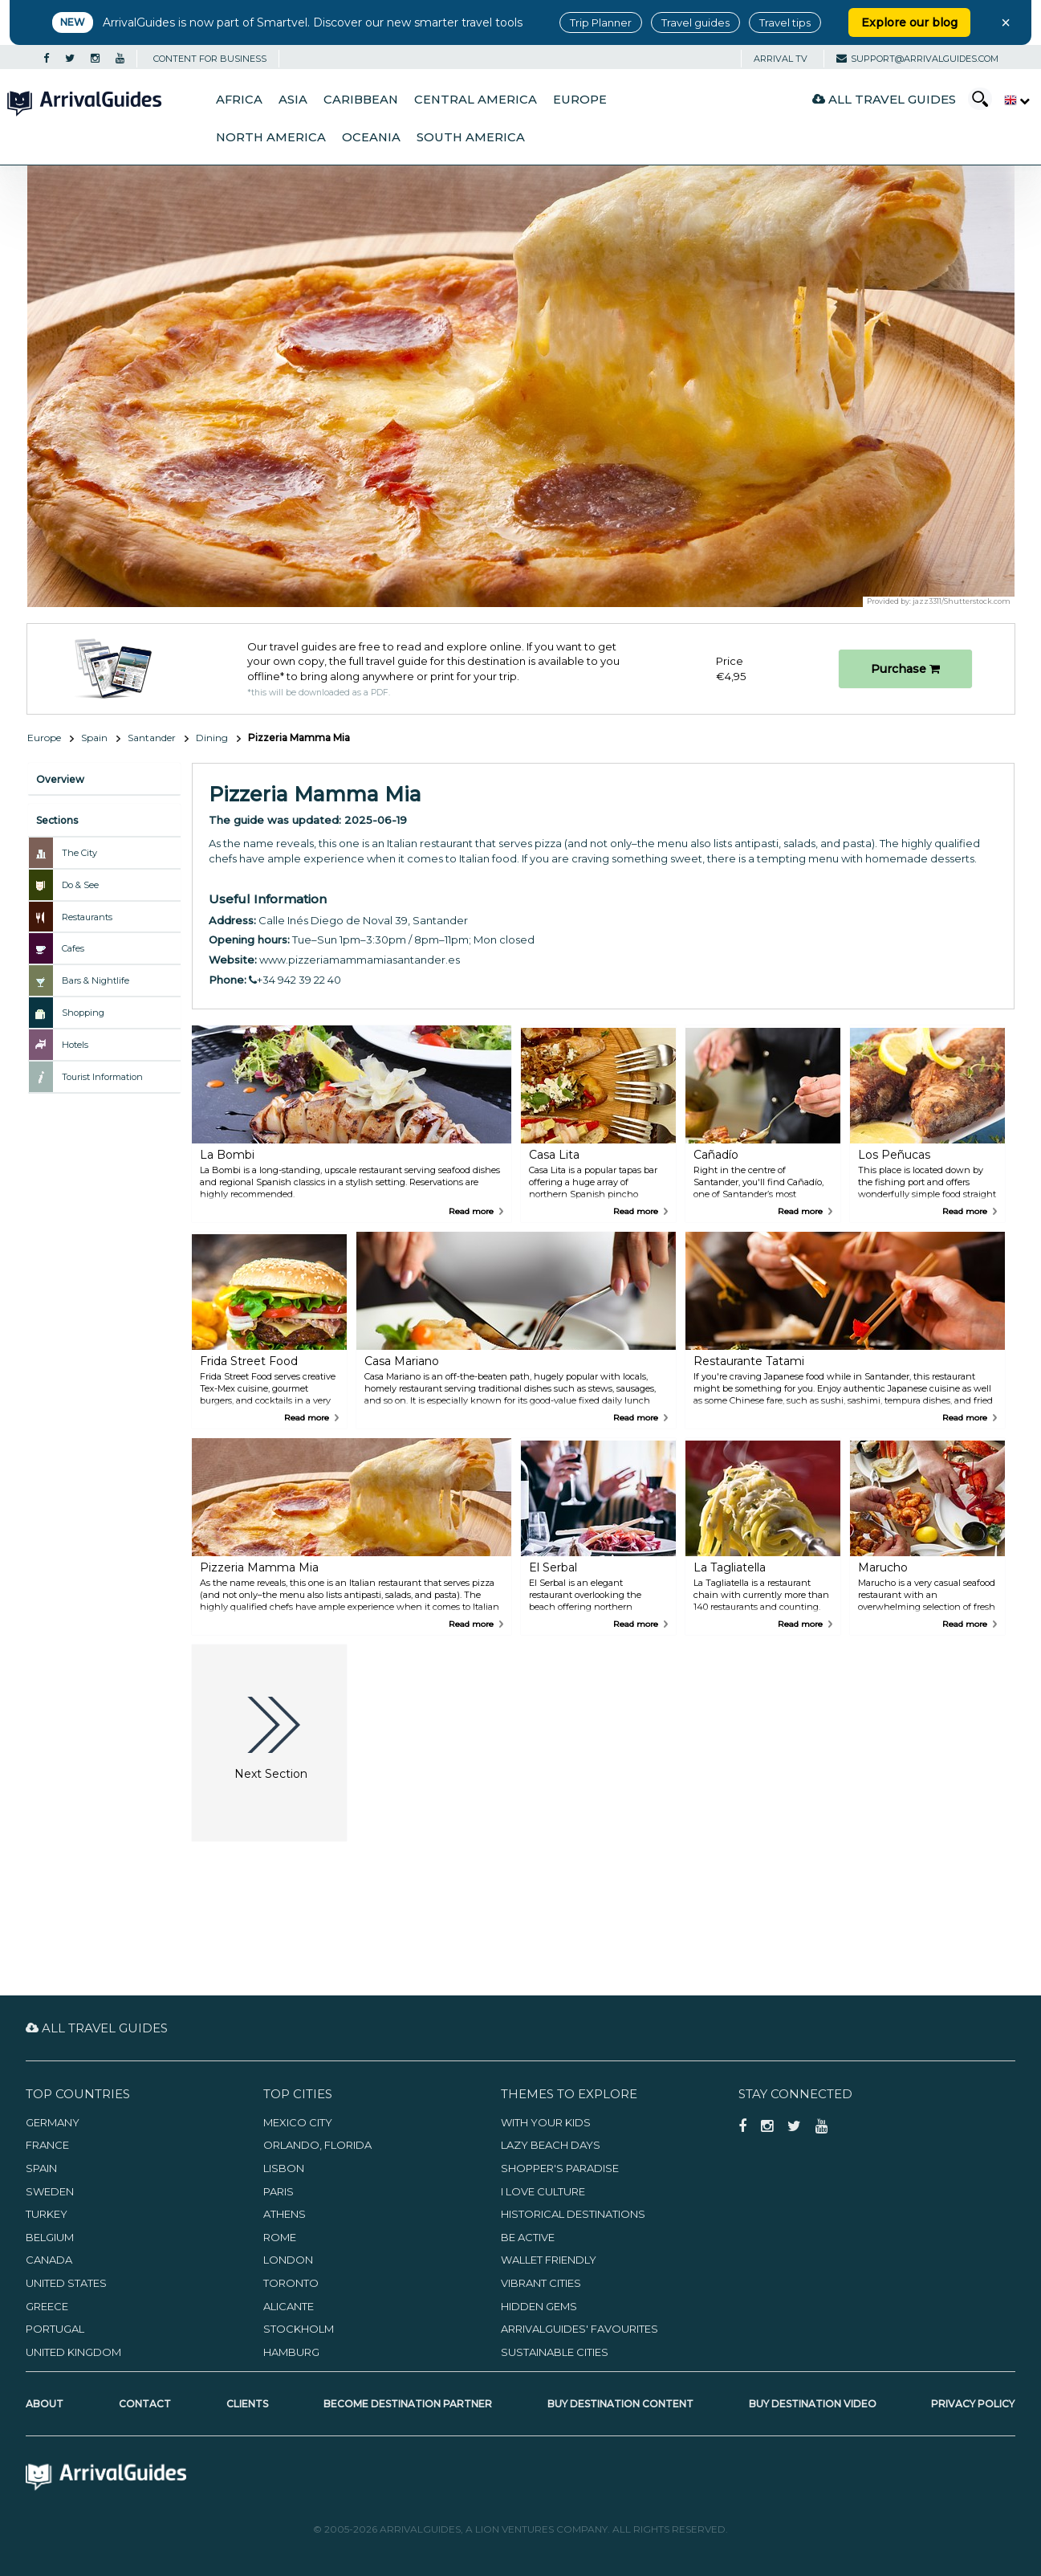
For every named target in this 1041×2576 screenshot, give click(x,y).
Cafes (73, 948)
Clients (247, 2404)
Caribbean (360, 99)
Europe (580, 99)
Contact (145, 2404)
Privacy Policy (973, 2404)
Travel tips (785, 22)
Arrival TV (780, 58)
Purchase (905, 669)
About (44, 2404)
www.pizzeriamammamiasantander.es (359, 959)
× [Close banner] (1006, 22)
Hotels (75, 1044)
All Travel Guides (884, 99)
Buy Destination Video (812, 2404)
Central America (475, 99)
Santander (152, 738)
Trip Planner (601, 22)
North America (271, 137)
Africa (239, 99)
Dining (212, 738)
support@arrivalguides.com (917, 58)
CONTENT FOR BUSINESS (209, 58)
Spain (94, 738)
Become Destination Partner (407, 2404)
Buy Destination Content (620, 2404)
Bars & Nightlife (95, 980)
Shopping (83, 1012)
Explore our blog (909, 22)
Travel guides (695, 22)
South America (471, 137)
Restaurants (87, 917)
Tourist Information (102, 1076)
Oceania (371, 137)
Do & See (80, 885)
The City (79, 852)
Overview (60, 779)
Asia (293, 99)
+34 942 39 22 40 (295, 979)
